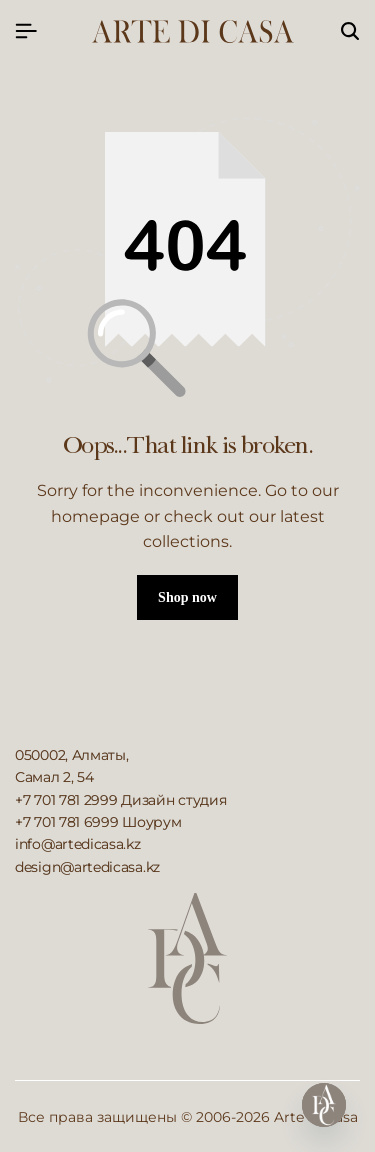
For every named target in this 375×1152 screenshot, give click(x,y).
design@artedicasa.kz (87, 867)
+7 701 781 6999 (67, 822)
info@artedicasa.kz (78, 844)
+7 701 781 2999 (66, 800)
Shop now (187, 597)
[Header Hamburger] (26, 31)
